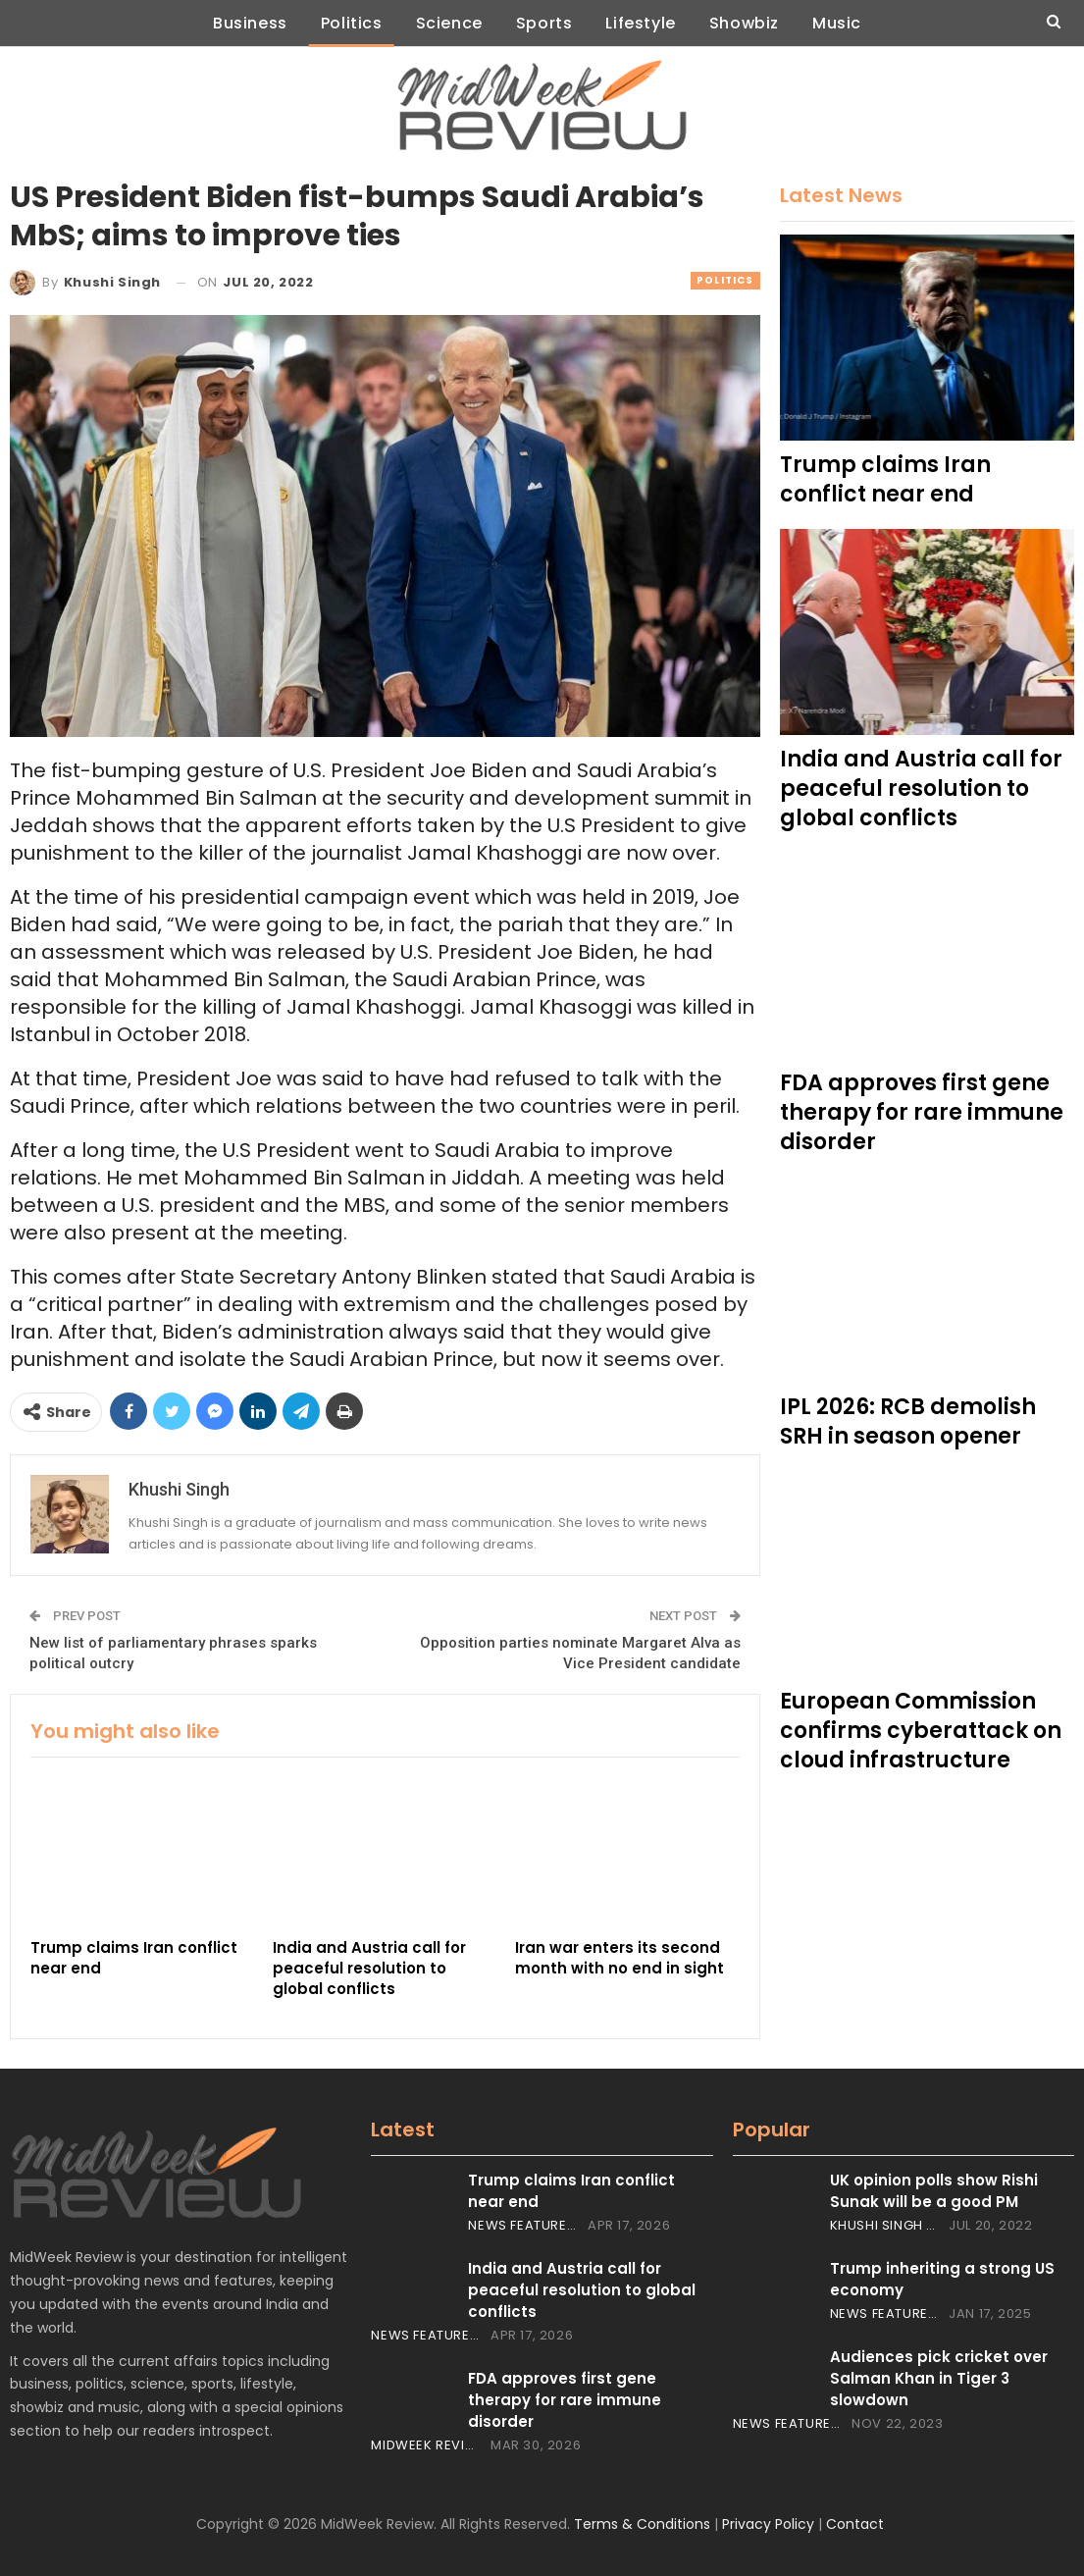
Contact (855, 2524)
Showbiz (752, 23)
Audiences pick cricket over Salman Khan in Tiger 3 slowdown (939, 2378)
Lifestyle (644, 23)
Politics (344, 23)
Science (445, 23)
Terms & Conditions (642, 2524)
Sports (544, 23)
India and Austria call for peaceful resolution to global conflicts (582, 2290)
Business (238, 23)
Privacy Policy (768, 2524)
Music (848, 23)
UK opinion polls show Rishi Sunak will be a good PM (934, 2191)
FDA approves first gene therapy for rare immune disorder (564, 2400)
